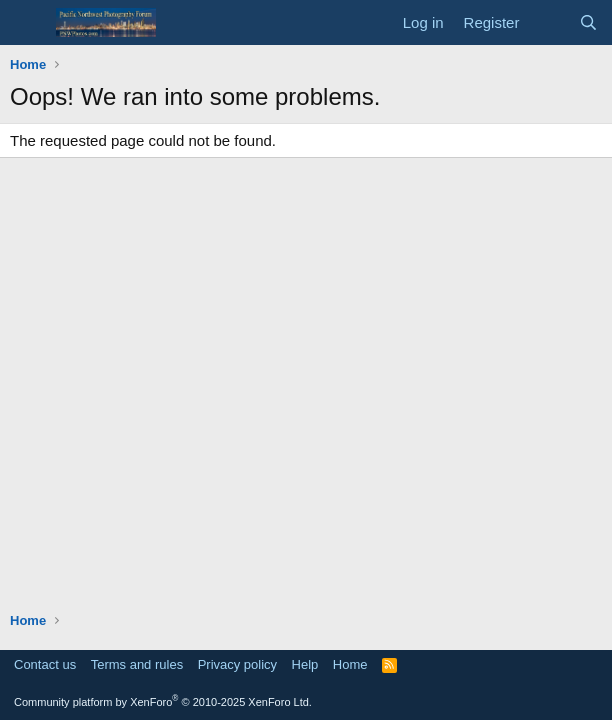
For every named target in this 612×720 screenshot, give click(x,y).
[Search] (588, 22)
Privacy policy (237, 664)
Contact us (45, 664)
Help (305, 664)
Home (350, 664)
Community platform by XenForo (163, 702)
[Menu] (27, 23)
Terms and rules (137, 664)
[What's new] (548, 22)
